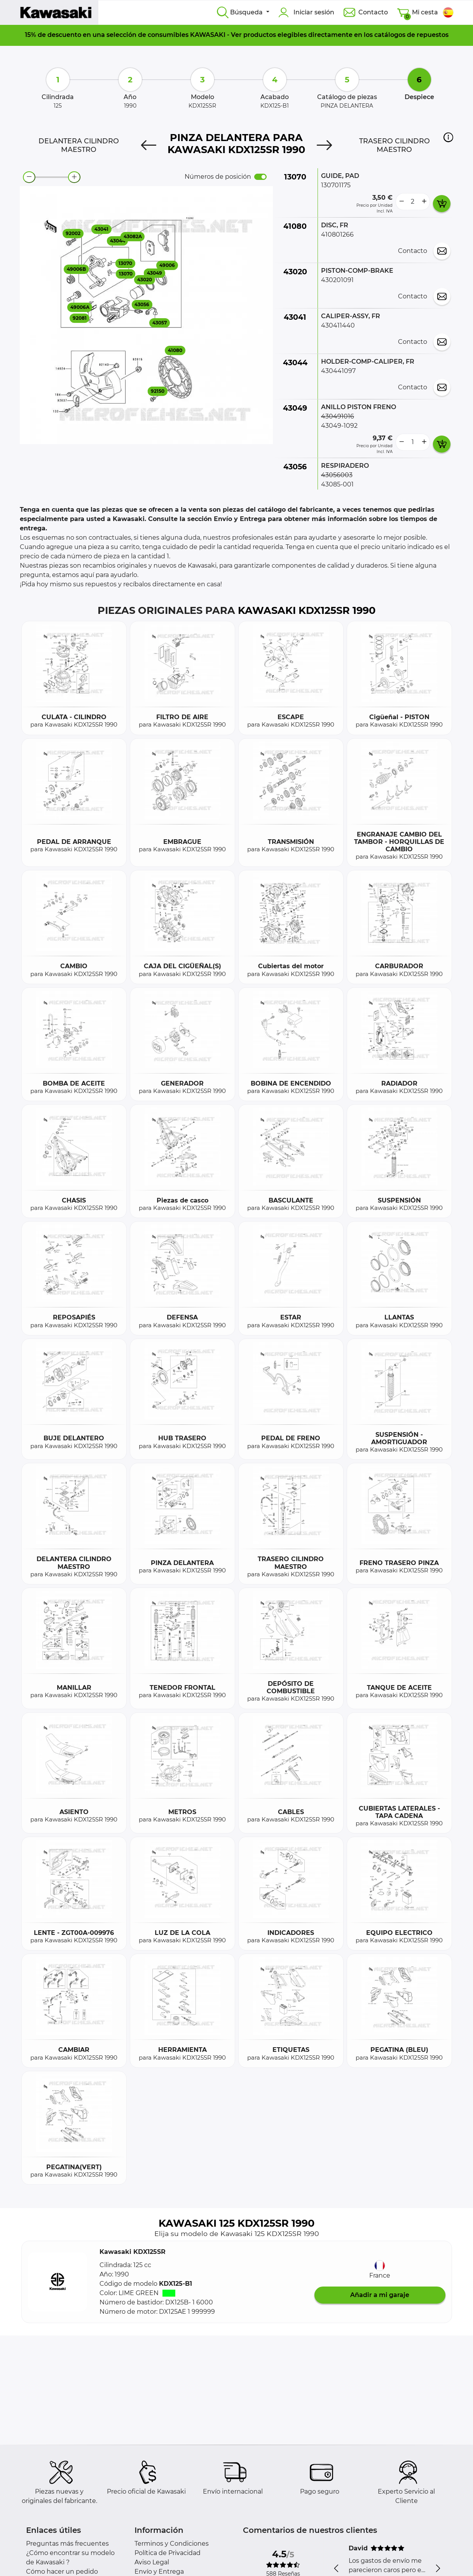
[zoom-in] (74, 177)
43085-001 (337, 484)
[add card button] (441, 203)
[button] (448, 137)
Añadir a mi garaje (379, 2295)
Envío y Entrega (159, 2571)
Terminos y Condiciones (171, 2543)
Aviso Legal (151, 2562)
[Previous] (148, 145)
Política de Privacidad (167, 2553)
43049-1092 (339, 425)
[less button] (401, 201)
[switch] (260, 177)
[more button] (424, 201)
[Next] (324, 145)
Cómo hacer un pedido (62, 2571)
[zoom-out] (29, 177)
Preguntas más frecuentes (67, 2543)
